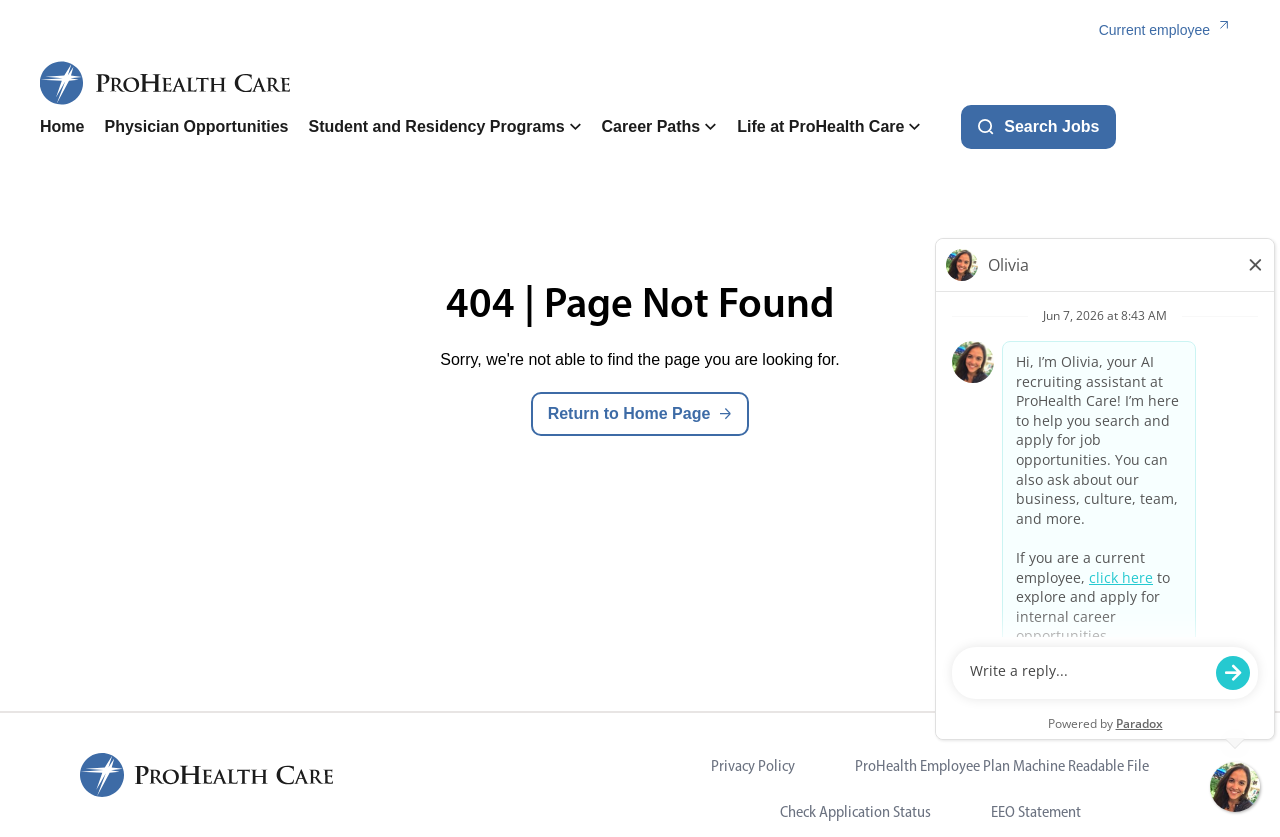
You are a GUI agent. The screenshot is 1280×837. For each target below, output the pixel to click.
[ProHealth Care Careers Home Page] (166, 83)
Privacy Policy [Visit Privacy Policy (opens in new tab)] (753, 765)
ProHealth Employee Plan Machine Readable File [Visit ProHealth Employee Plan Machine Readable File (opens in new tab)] (1002, 765)
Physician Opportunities (196, 126)
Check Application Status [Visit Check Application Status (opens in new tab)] (855, 811)
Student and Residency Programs (444, 126)
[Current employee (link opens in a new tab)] (1169, 30)
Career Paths (660, 126)
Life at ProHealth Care (829, 126)
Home (62, 126)
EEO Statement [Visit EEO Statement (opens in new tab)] (1036, 811)
